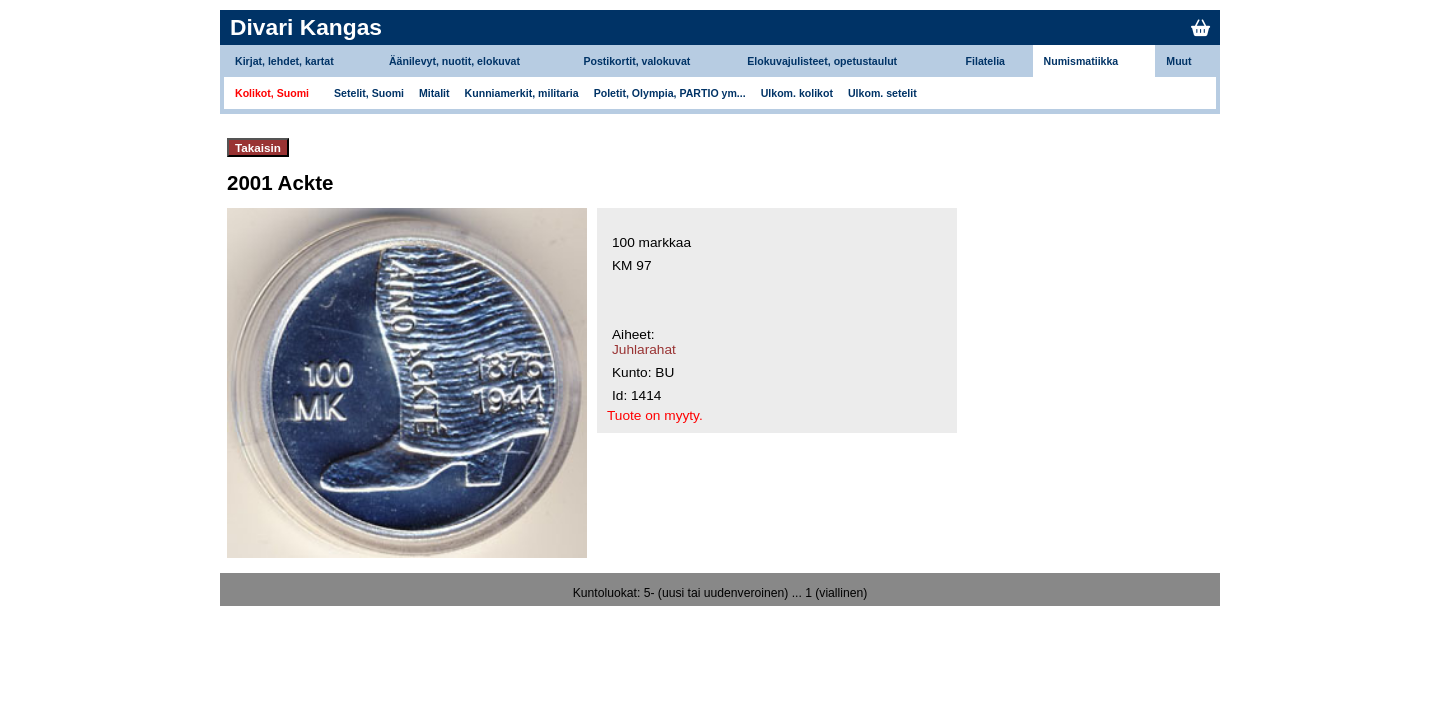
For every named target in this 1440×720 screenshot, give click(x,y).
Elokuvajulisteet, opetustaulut (822, 61)
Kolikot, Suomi (272, 93)
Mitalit (434, 93)
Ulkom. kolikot (797, 93)
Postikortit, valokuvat (636, 61)
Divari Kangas (306, 27)
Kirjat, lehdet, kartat (284, 61)
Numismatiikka (1081, 61)
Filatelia (985, 61)
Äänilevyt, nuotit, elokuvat (454, 61)
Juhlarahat (644, 349)
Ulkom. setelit (882, 93)
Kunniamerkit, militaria (522, 93)
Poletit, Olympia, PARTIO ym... (670, 93)
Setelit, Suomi (369, 93)
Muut (1178, 61)
